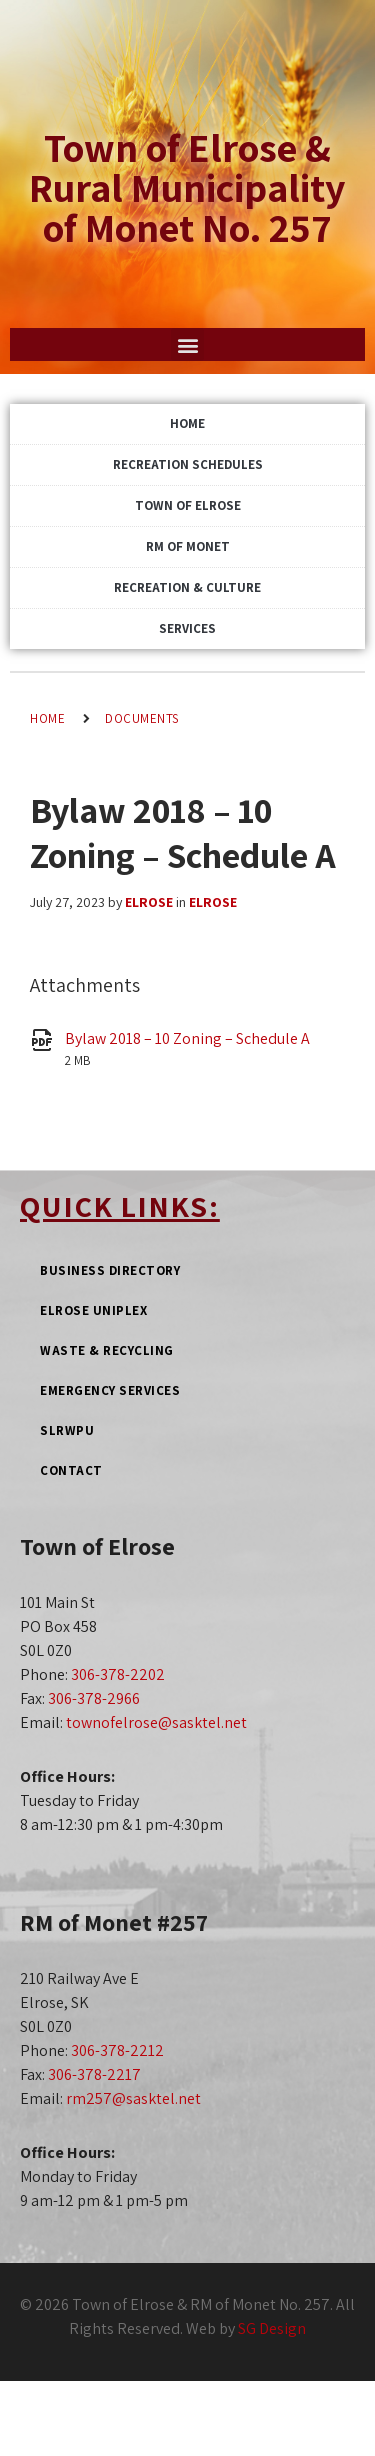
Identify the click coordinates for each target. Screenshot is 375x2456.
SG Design (272, 2328)
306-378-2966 (94, 1698)
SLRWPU (67, 1430)
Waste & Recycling (107, 1350)
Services (187, 628)
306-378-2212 (117, 2050)
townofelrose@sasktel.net (156, 1722)
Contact (71, 1470)
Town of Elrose (188, 505)
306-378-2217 (94, 2074)
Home (187, 423)
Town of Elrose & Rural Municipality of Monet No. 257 (187, 187)
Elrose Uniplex (93, 1310)
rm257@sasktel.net (133, 2098)
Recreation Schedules (188, 464)
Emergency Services (110, 1390)
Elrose (149, 902)
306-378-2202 (118, 1674)
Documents (142, 718)
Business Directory (110, 1270)
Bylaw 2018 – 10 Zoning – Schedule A (187, 1038)
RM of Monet (188, 546)
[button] (187, 344)
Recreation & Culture (187, 587)
